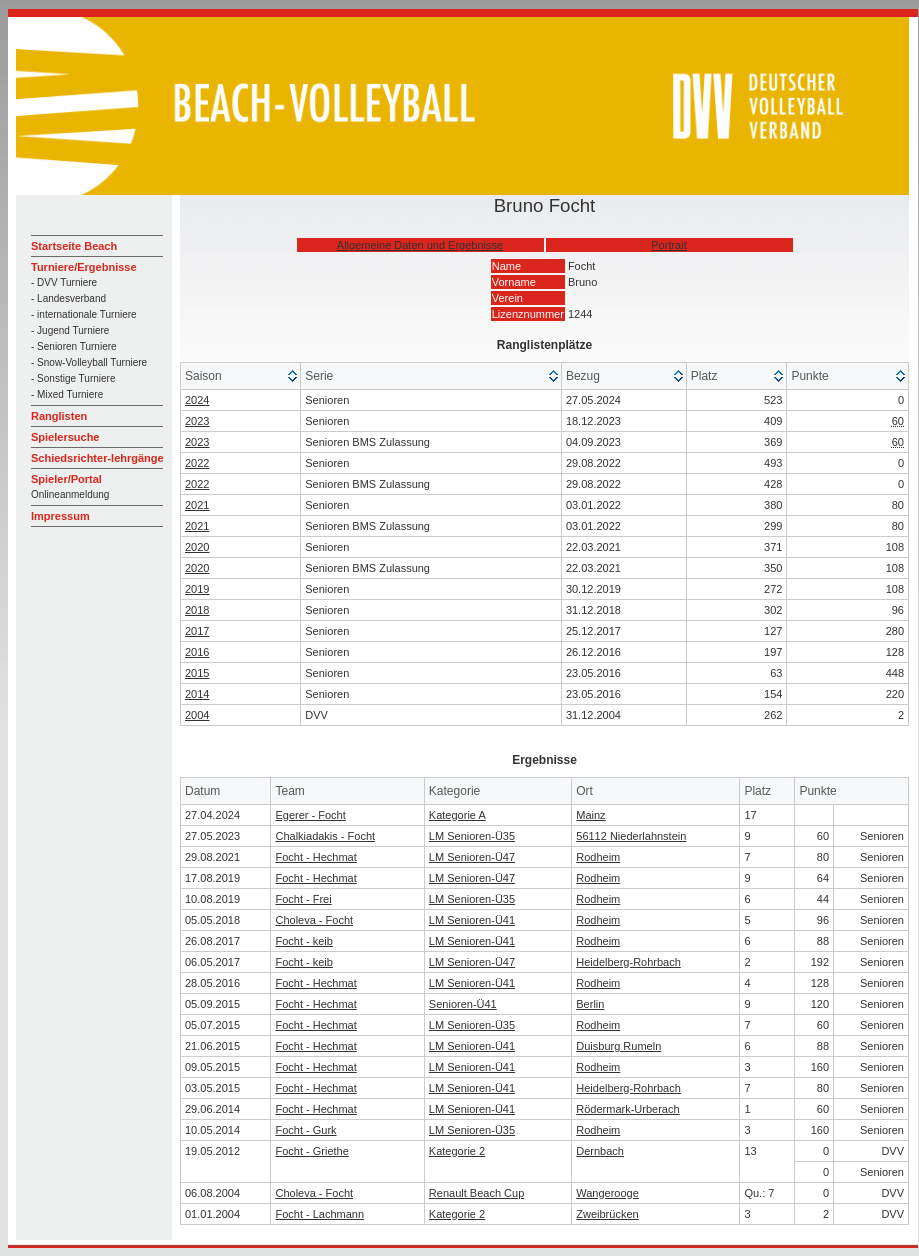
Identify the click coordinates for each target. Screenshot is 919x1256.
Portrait (668, 245)
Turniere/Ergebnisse (84, 267)
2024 (197, 400)
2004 (197, 715)
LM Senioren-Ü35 (472, 836)
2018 (197, 610)
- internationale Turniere (84, 314)
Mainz (590, 815)
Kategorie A (457, 815)
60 (898, 421)
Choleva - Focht (314, 920)
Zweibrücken (607, 1214)
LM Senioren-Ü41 (472, 920)
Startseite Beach (74, 246)
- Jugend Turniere (70, 330)
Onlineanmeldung (70, 494)
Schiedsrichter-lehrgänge (97, 458)
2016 (197, 652)
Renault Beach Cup (476, 1193)
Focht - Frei (303, 899)
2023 (197, 421)
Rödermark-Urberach (627, 1109)
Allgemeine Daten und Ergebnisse (420, 245)
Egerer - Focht (310, 815)
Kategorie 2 (457, 1151)
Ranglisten (59, 416)
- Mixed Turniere (67, 394)
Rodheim (598, 857)
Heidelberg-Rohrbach (628, 962)
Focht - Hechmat (315, 857)
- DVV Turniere (64, 282)
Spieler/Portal (66, 479)
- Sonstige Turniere (73, 378)
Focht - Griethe (311, 1151)
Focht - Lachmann (319, 1214)
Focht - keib (303, 941)
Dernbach (600, 1151)
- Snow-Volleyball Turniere (89, 362)
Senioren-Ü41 (463, 1004)
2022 (197, 463)
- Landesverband (68, 298)
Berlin (590, 1004)
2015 (197, 673)
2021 (197, 505)
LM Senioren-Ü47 (472, 857)
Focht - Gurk (305, 1130)
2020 (197, 547)
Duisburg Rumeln (618, 1046)
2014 (197, 694)
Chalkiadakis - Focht (325, 836)
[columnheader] (241, 376)
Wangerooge (607, 1193)
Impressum (60, 516)
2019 (197, 589)
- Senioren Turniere (74, 346)
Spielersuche (65, 437)
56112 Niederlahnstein (631, 836)
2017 (197, 631)
